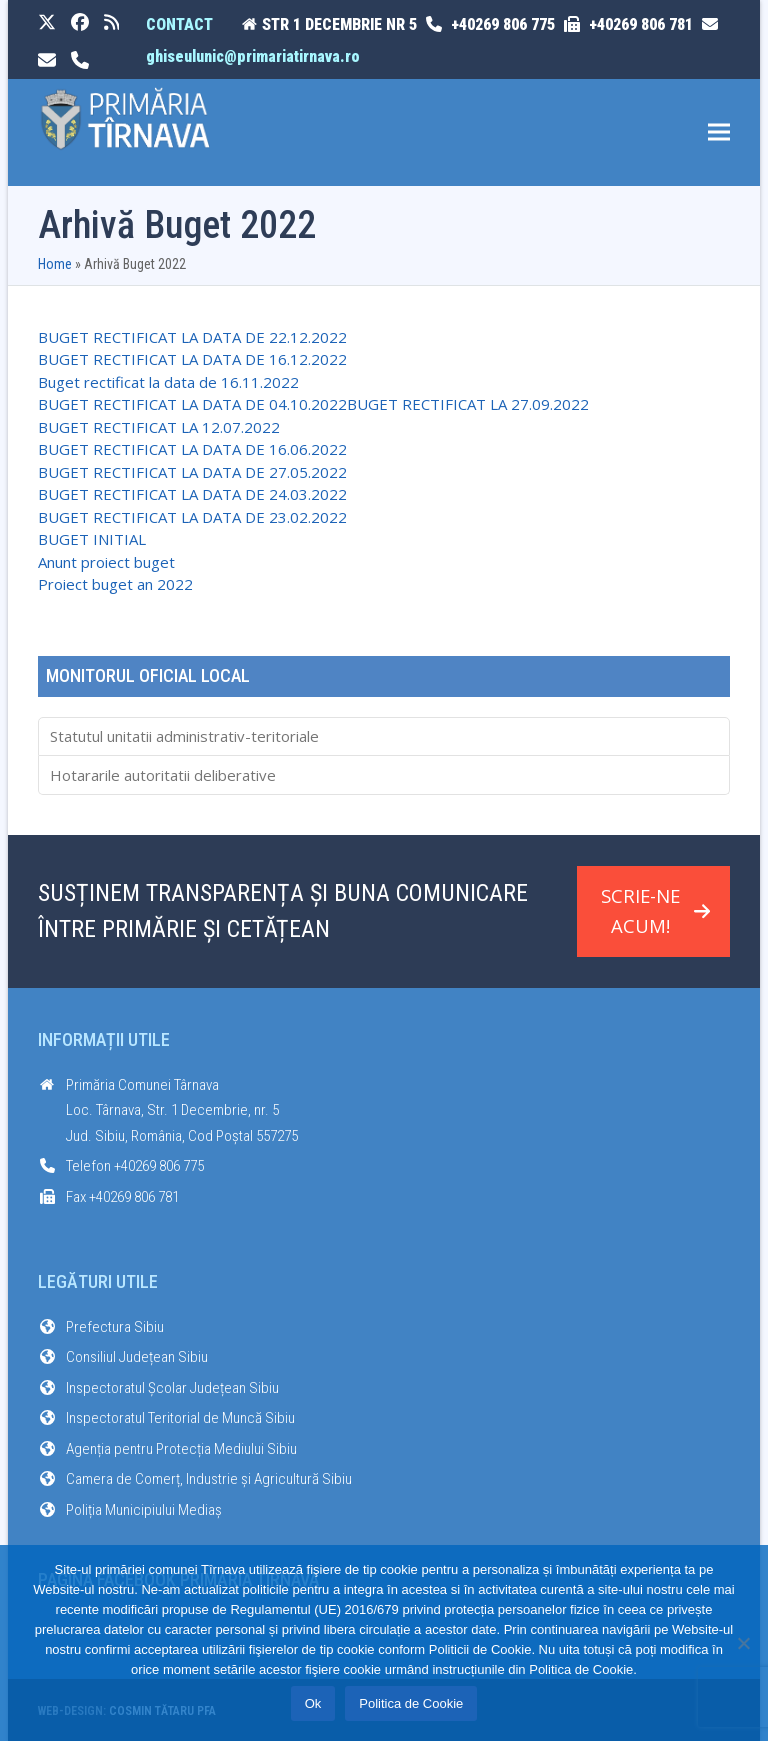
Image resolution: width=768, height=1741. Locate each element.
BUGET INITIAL (92, 539)
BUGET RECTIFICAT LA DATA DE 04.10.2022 (192, 404)
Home (55, 264)
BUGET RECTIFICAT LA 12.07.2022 (159, 427)
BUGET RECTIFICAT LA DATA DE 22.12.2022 (192, 337)
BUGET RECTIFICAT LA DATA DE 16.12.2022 (192, 359)
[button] (719, 132)
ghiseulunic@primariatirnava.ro (253, 56)
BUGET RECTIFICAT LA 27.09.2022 (468, 404)
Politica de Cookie (411, 1703)
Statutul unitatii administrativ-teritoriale (184, 736)
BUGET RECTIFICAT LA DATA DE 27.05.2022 (192, 472)
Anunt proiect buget (106, 562)
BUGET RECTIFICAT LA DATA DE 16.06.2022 (192, 449)
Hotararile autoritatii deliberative (163, 775)
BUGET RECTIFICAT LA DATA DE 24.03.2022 (192, 494)
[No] (743, 1643)
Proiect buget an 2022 (115, 584)
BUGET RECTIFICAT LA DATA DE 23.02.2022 (192, 517)
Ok (313, 1703)
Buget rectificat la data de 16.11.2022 (168, 382)
